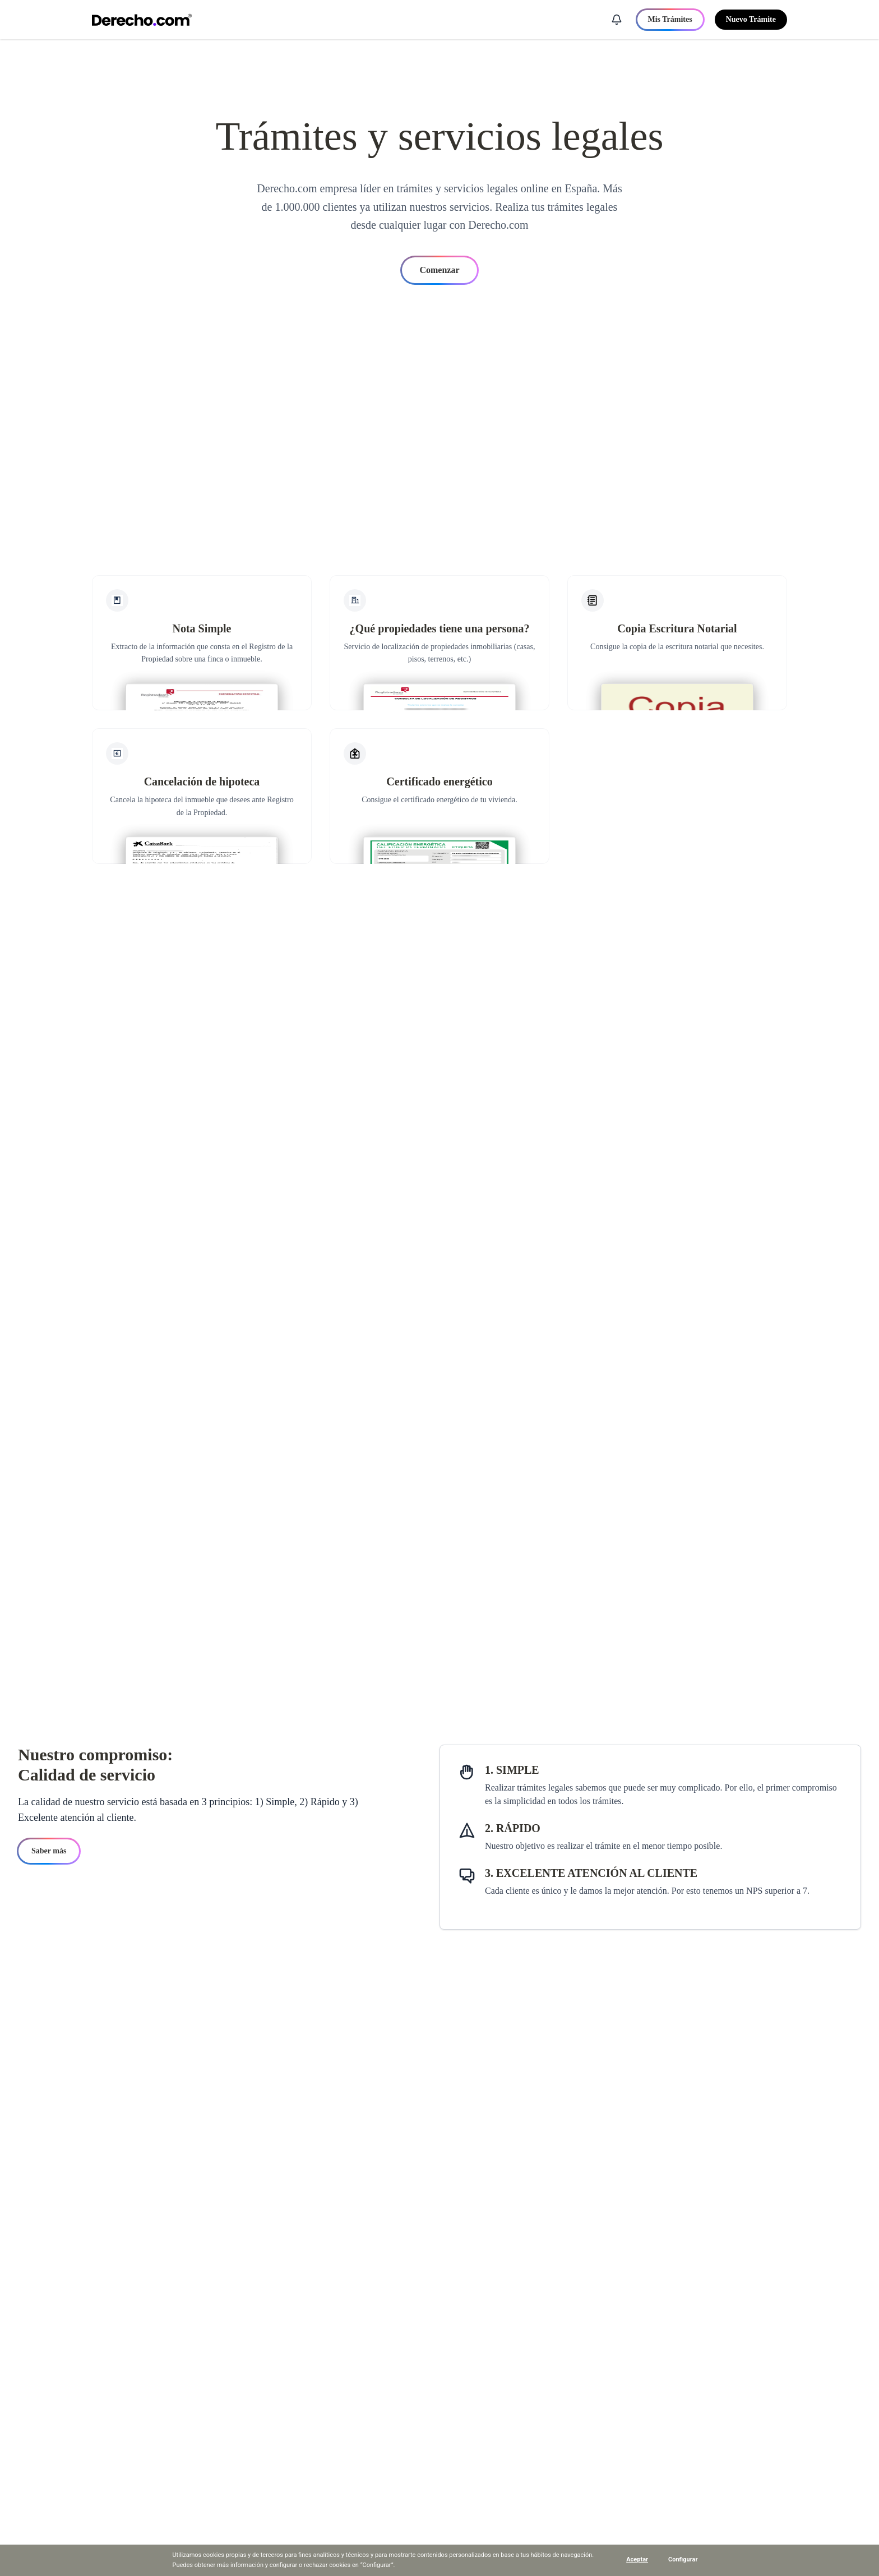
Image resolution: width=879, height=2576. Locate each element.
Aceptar (637, 2559)
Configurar (683, 2559)
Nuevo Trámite (751, 19)
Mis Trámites (670, 19)
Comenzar (439, 270)
